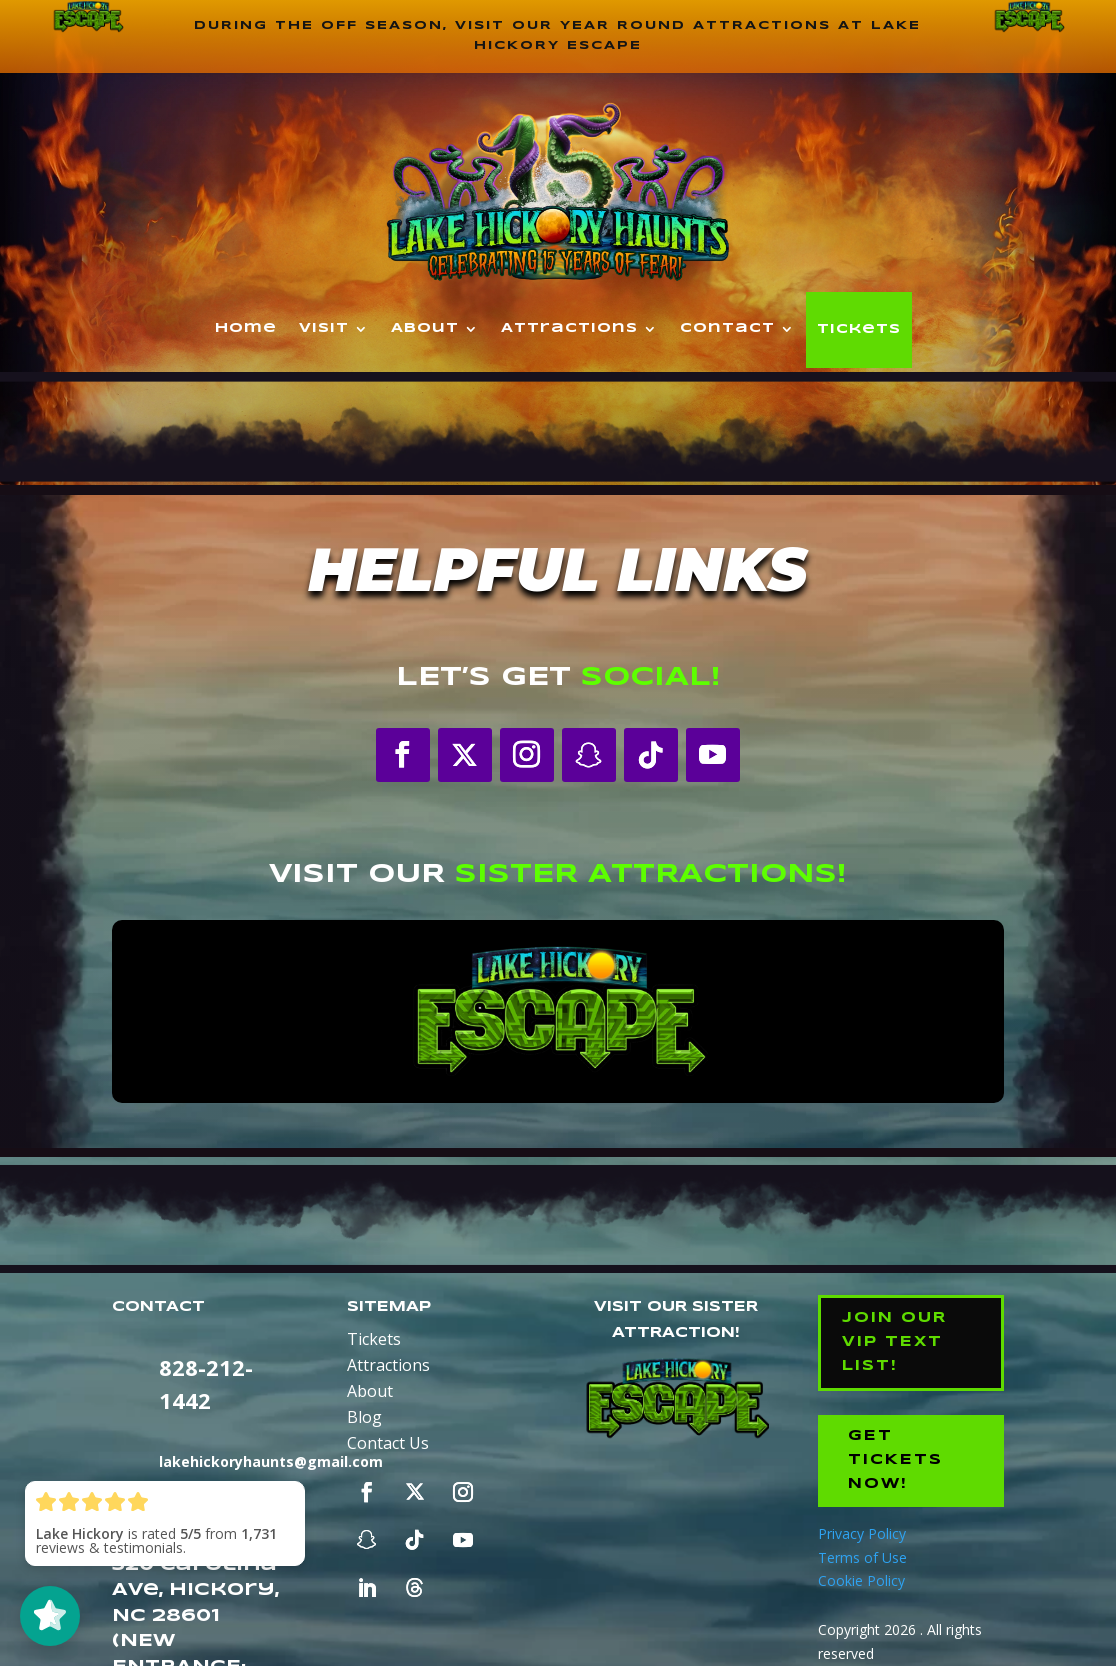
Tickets (859, 329)
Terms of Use (862, 1557)
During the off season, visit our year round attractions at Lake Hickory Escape (557, 35)
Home (246, 328)
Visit (324, 328)
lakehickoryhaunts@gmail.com (271, 1461)
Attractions (569, 328)
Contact (727, 328)
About (425, 328)
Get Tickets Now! (895, 1460)
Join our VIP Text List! (894, 1342)
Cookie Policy (861, 1580)
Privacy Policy (862, 1533)
